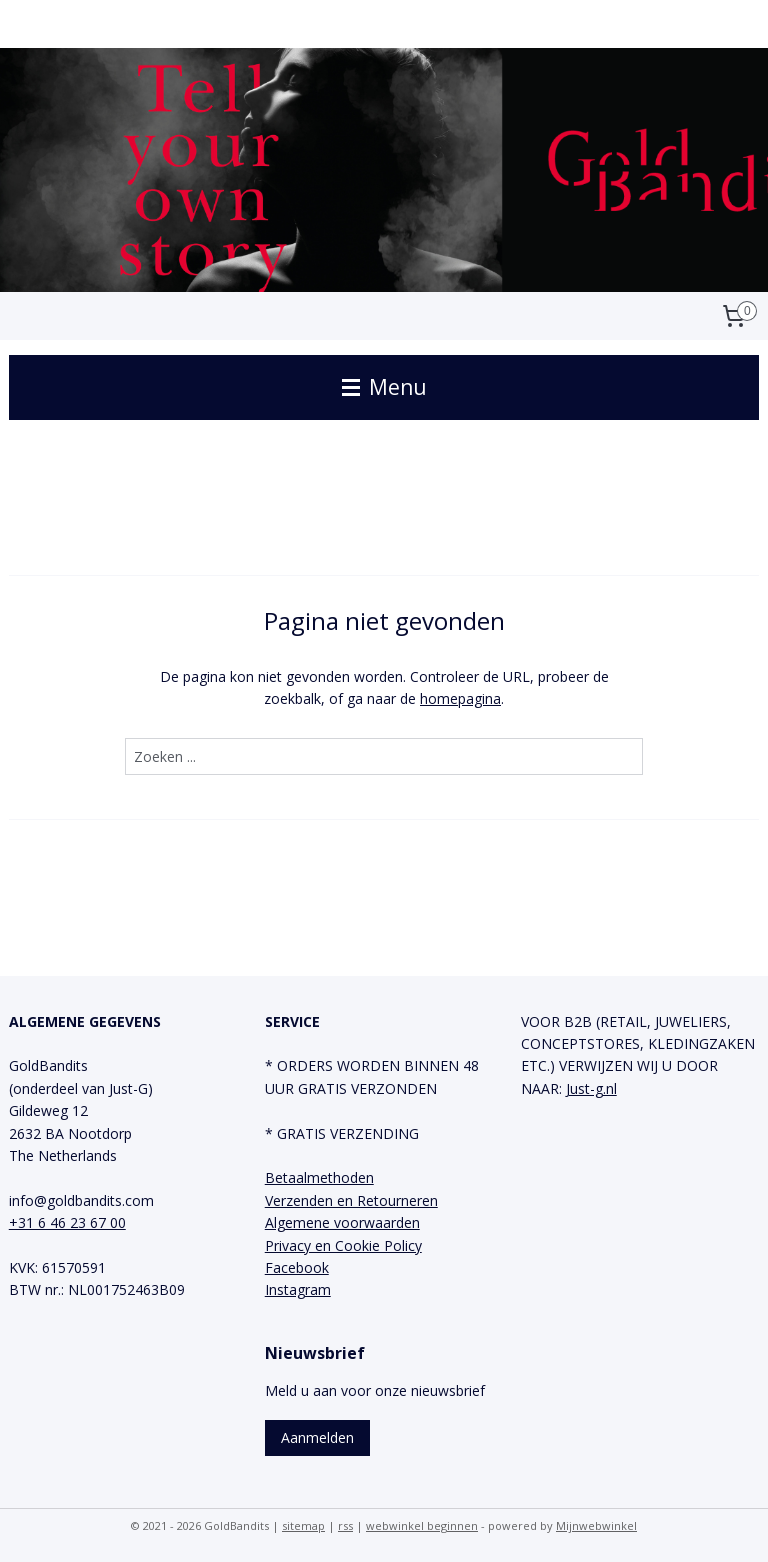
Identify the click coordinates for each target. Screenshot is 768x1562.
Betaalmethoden (319, 1177)
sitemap (303, 1525)
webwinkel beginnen (422, 1525)
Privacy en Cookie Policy (343, 1245)
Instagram (298, 1289)
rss (345, 1525)
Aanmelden (317, 1437)
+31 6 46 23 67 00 (67, 1222)
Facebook (297, 1267)
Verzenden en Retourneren (351, 1200)
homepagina (460, 698)
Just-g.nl (591, 1088)
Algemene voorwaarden (342, 1222)
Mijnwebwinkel (596, 1525)
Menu (384, 387)
